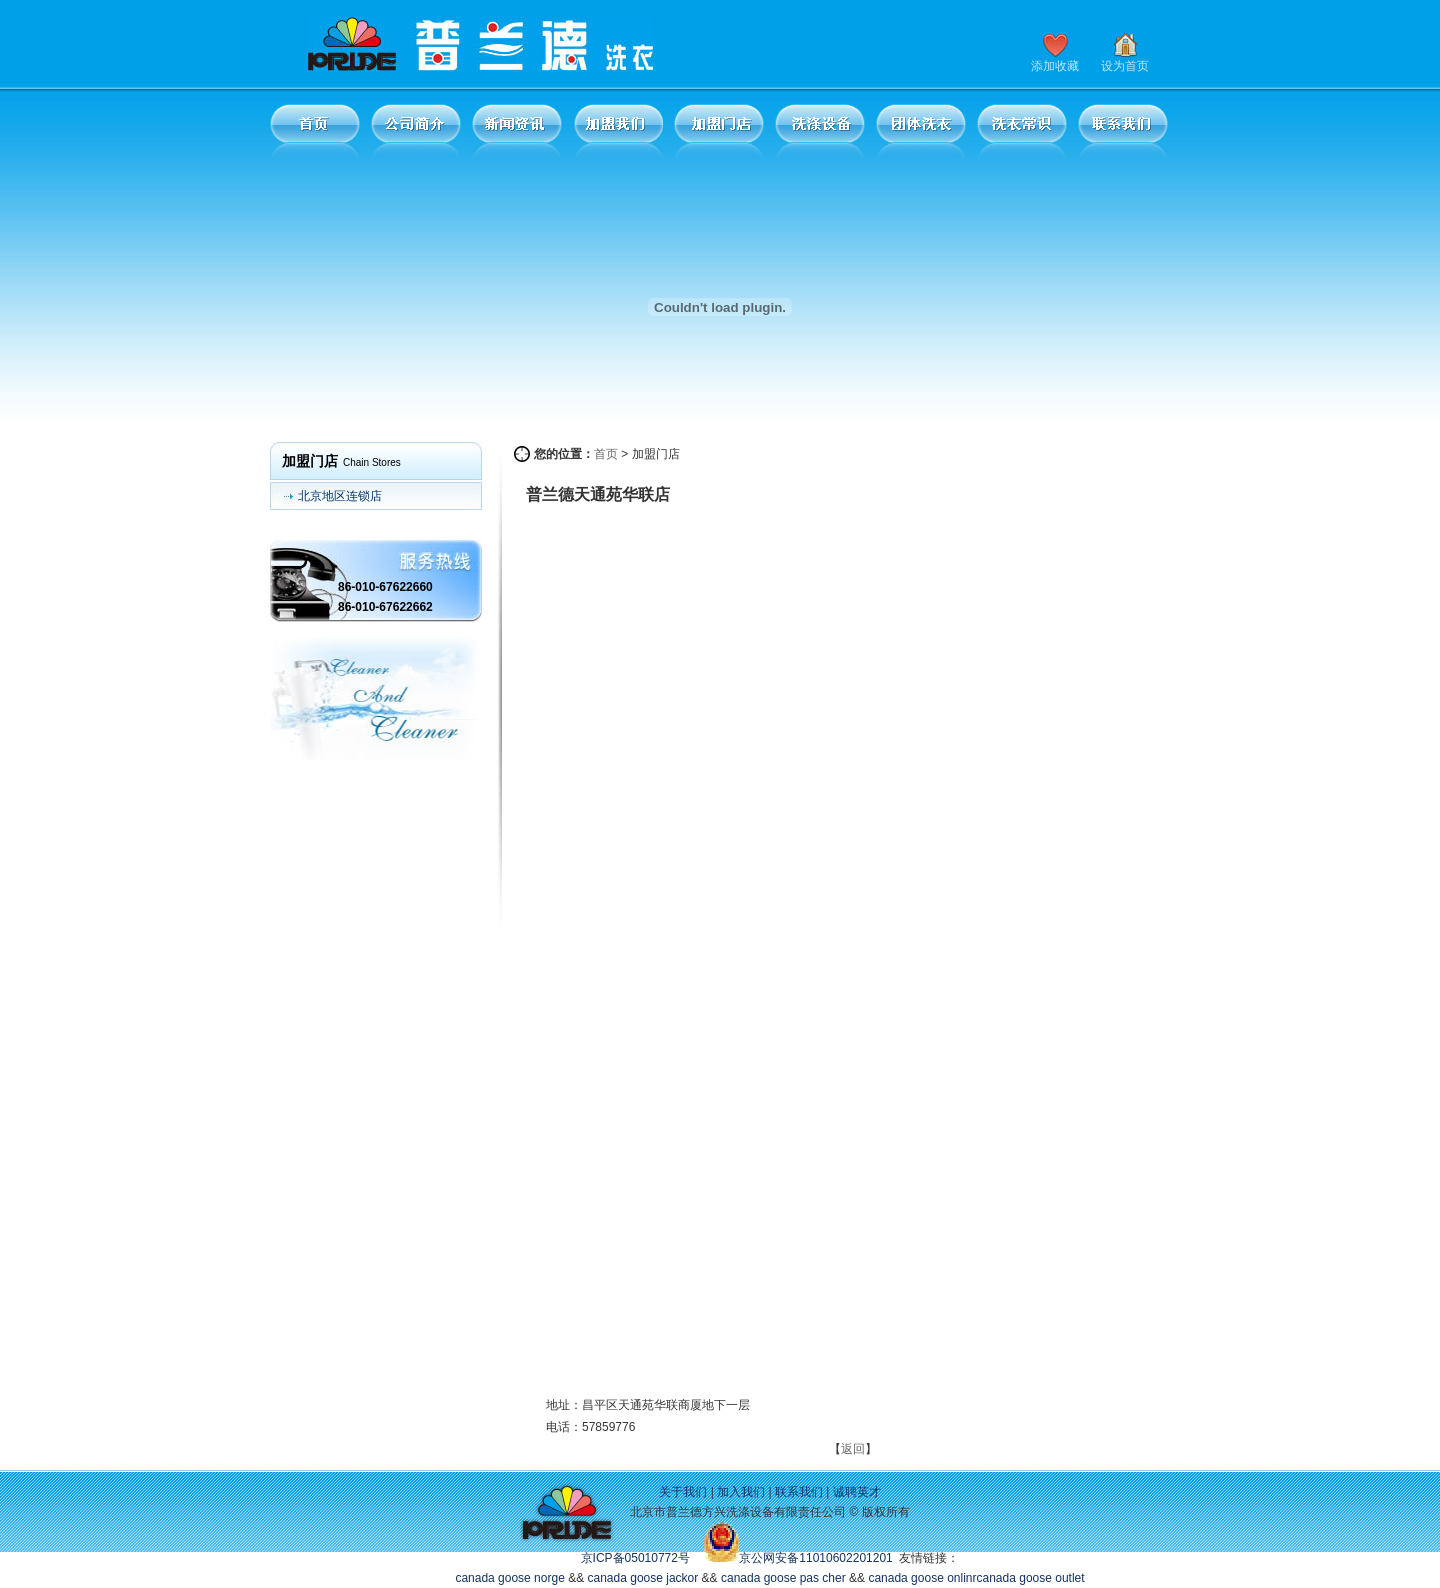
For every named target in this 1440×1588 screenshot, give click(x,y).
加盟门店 (719, 131)
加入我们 (741, 1492)
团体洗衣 (921, 131)
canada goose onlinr (922, 1578)
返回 (853, 1449)
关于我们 (683, 1492)
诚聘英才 (857, 1492)
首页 (315, 131)
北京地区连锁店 (340, 496)
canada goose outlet (1031, 1578)
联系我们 (1123, 131)
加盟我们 (618, 131)
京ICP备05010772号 (635, 1558)
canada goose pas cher (783, 1578)
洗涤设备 (820, 131)
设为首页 (1125, 66)
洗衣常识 (1022, 131)
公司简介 (416, 131)
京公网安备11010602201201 (815, 1558)
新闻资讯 (517, 131)
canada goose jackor (643, 1578)
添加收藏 (1055, 66)
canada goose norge (509, 1578)
